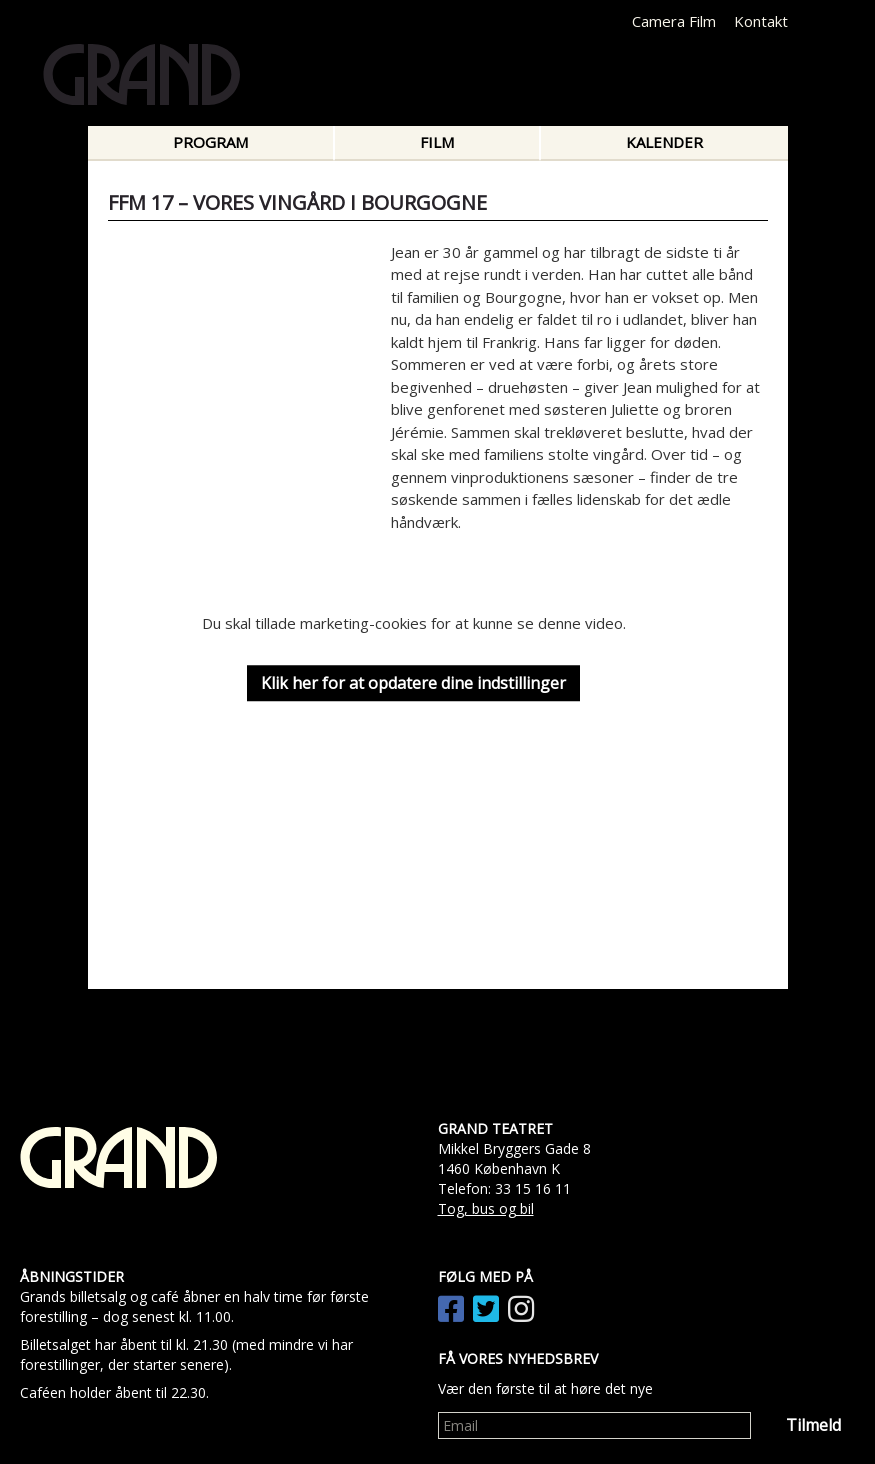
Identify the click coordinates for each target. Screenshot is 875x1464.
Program (210, 142)
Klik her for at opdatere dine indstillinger (413, 683)
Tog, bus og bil (486, 1208)
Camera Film (674, 21)
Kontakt (761, 21)
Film (437, 142)
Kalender (664, 142)
